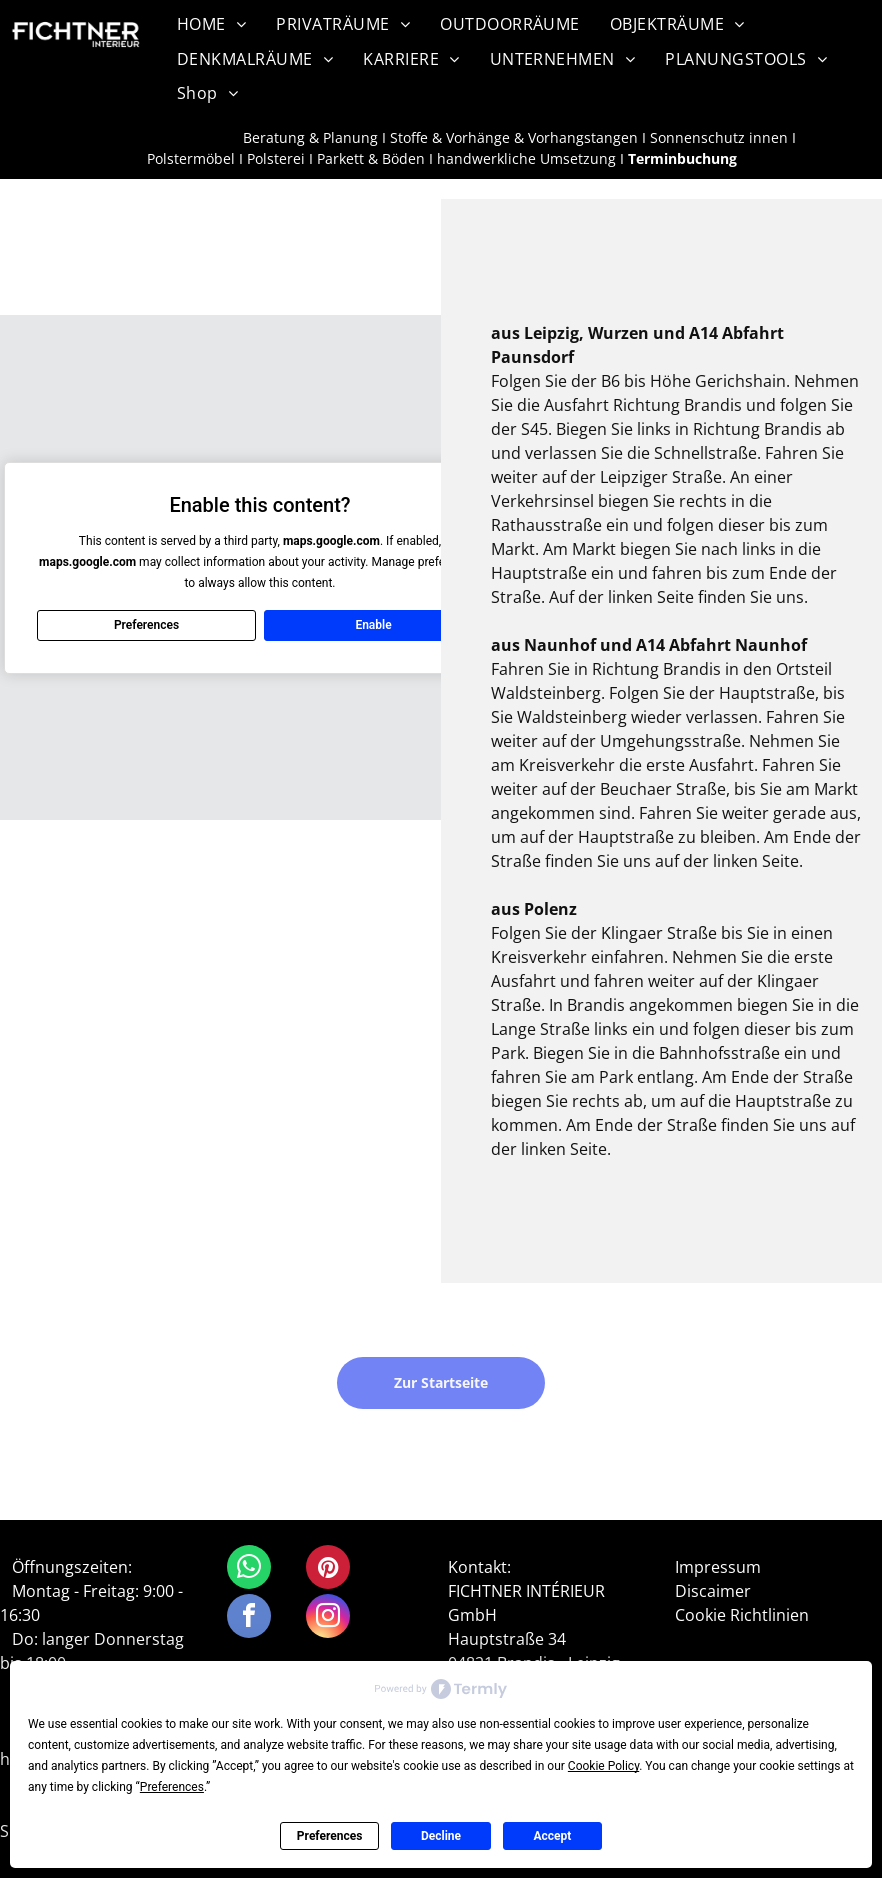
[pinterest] (328, 1569)
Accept (552, 1836)
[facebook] (249, 1618)
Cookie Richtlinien (742, 1615)
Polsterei (276, 158)
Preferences (330, 1836)
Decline (441, 1836)
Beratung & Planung (310, 137)
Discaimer (713, 1591)
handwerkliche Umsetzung (526, 158)
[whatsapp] (249, 1569)
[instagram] (328, 1618)
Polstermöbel (191, 158)
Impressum (718, 1567)
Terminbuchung (682, 158)
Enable (373, 625)
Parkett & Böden (371, 158)
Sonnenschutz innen (719, 137)
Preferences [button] (172, 1787)
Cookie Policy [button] (603, 1766)
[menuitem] (211, 24)
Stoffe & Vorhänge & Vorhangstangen (514, 137)
